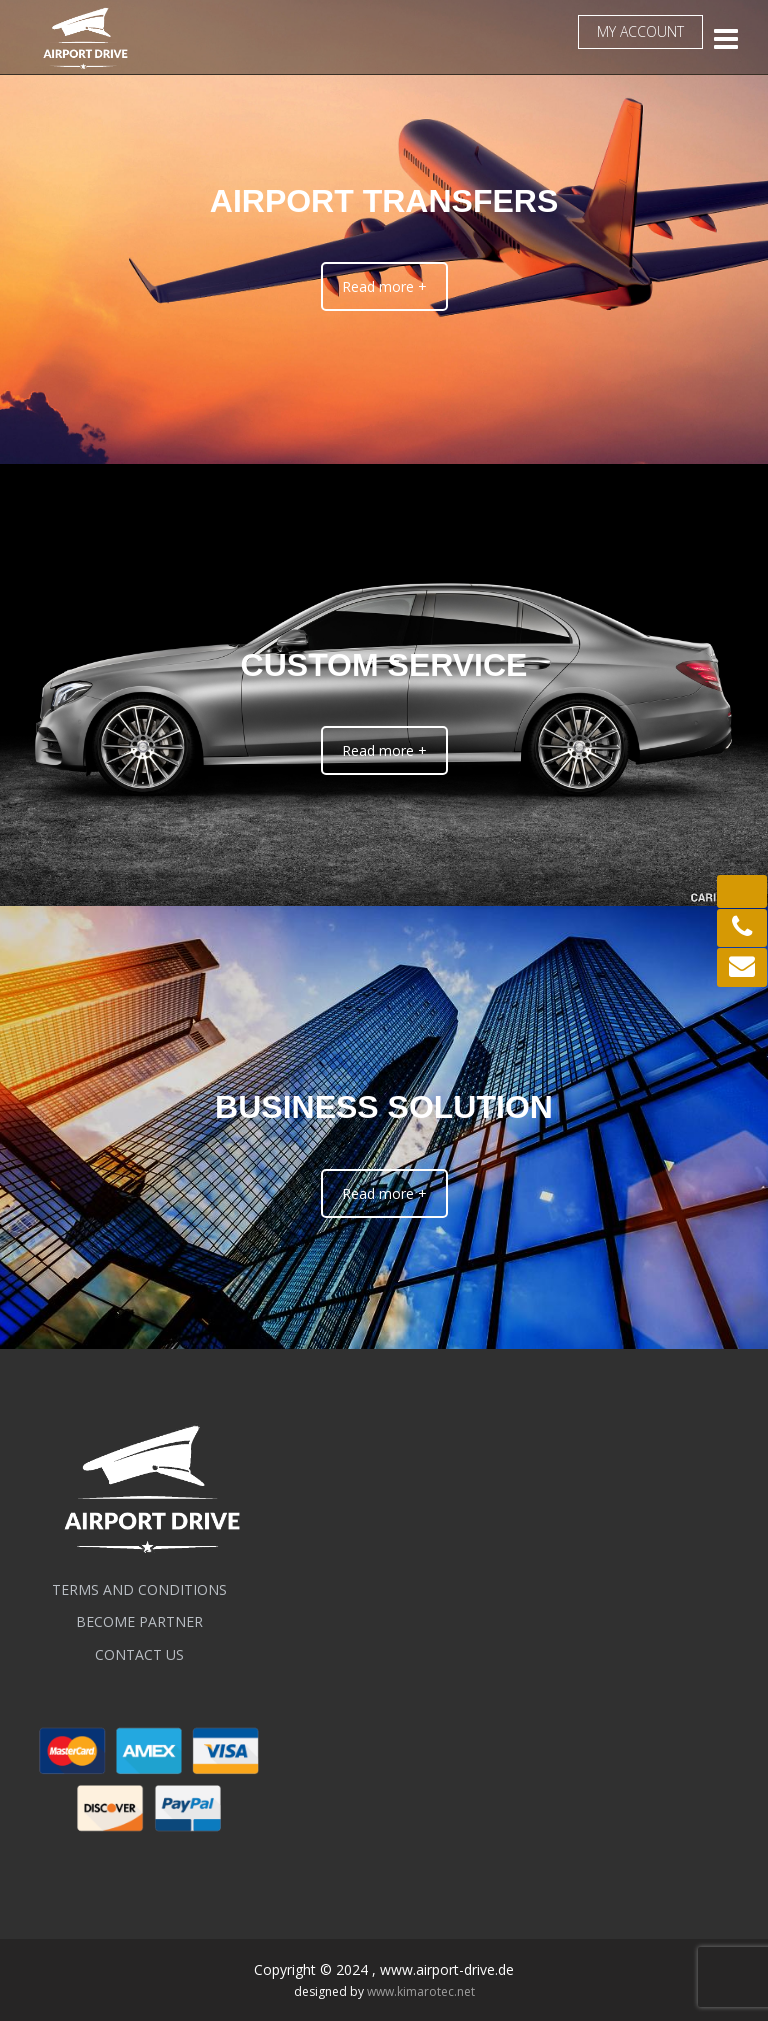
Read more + (384, 286)
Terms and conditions (139, 1589)
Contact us (139, 1654)
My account (640, 31)
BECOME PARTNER (139, 1621)
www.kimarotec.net (421, 1991)
